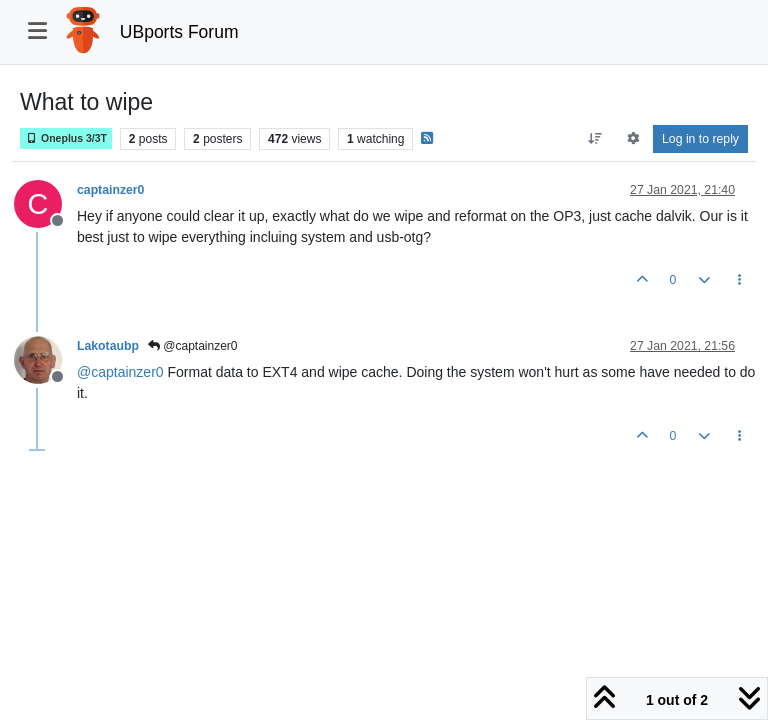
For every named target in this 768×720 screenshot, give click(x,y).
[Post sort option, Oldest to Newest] (595, 139)
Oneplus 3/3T (66, 138)
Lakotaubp (108, 346)
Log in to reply (700, 139)
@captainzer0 (193, 346)
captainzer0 (110, 190)
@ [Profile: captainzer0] (120, 372)
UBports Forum (179, 32)
